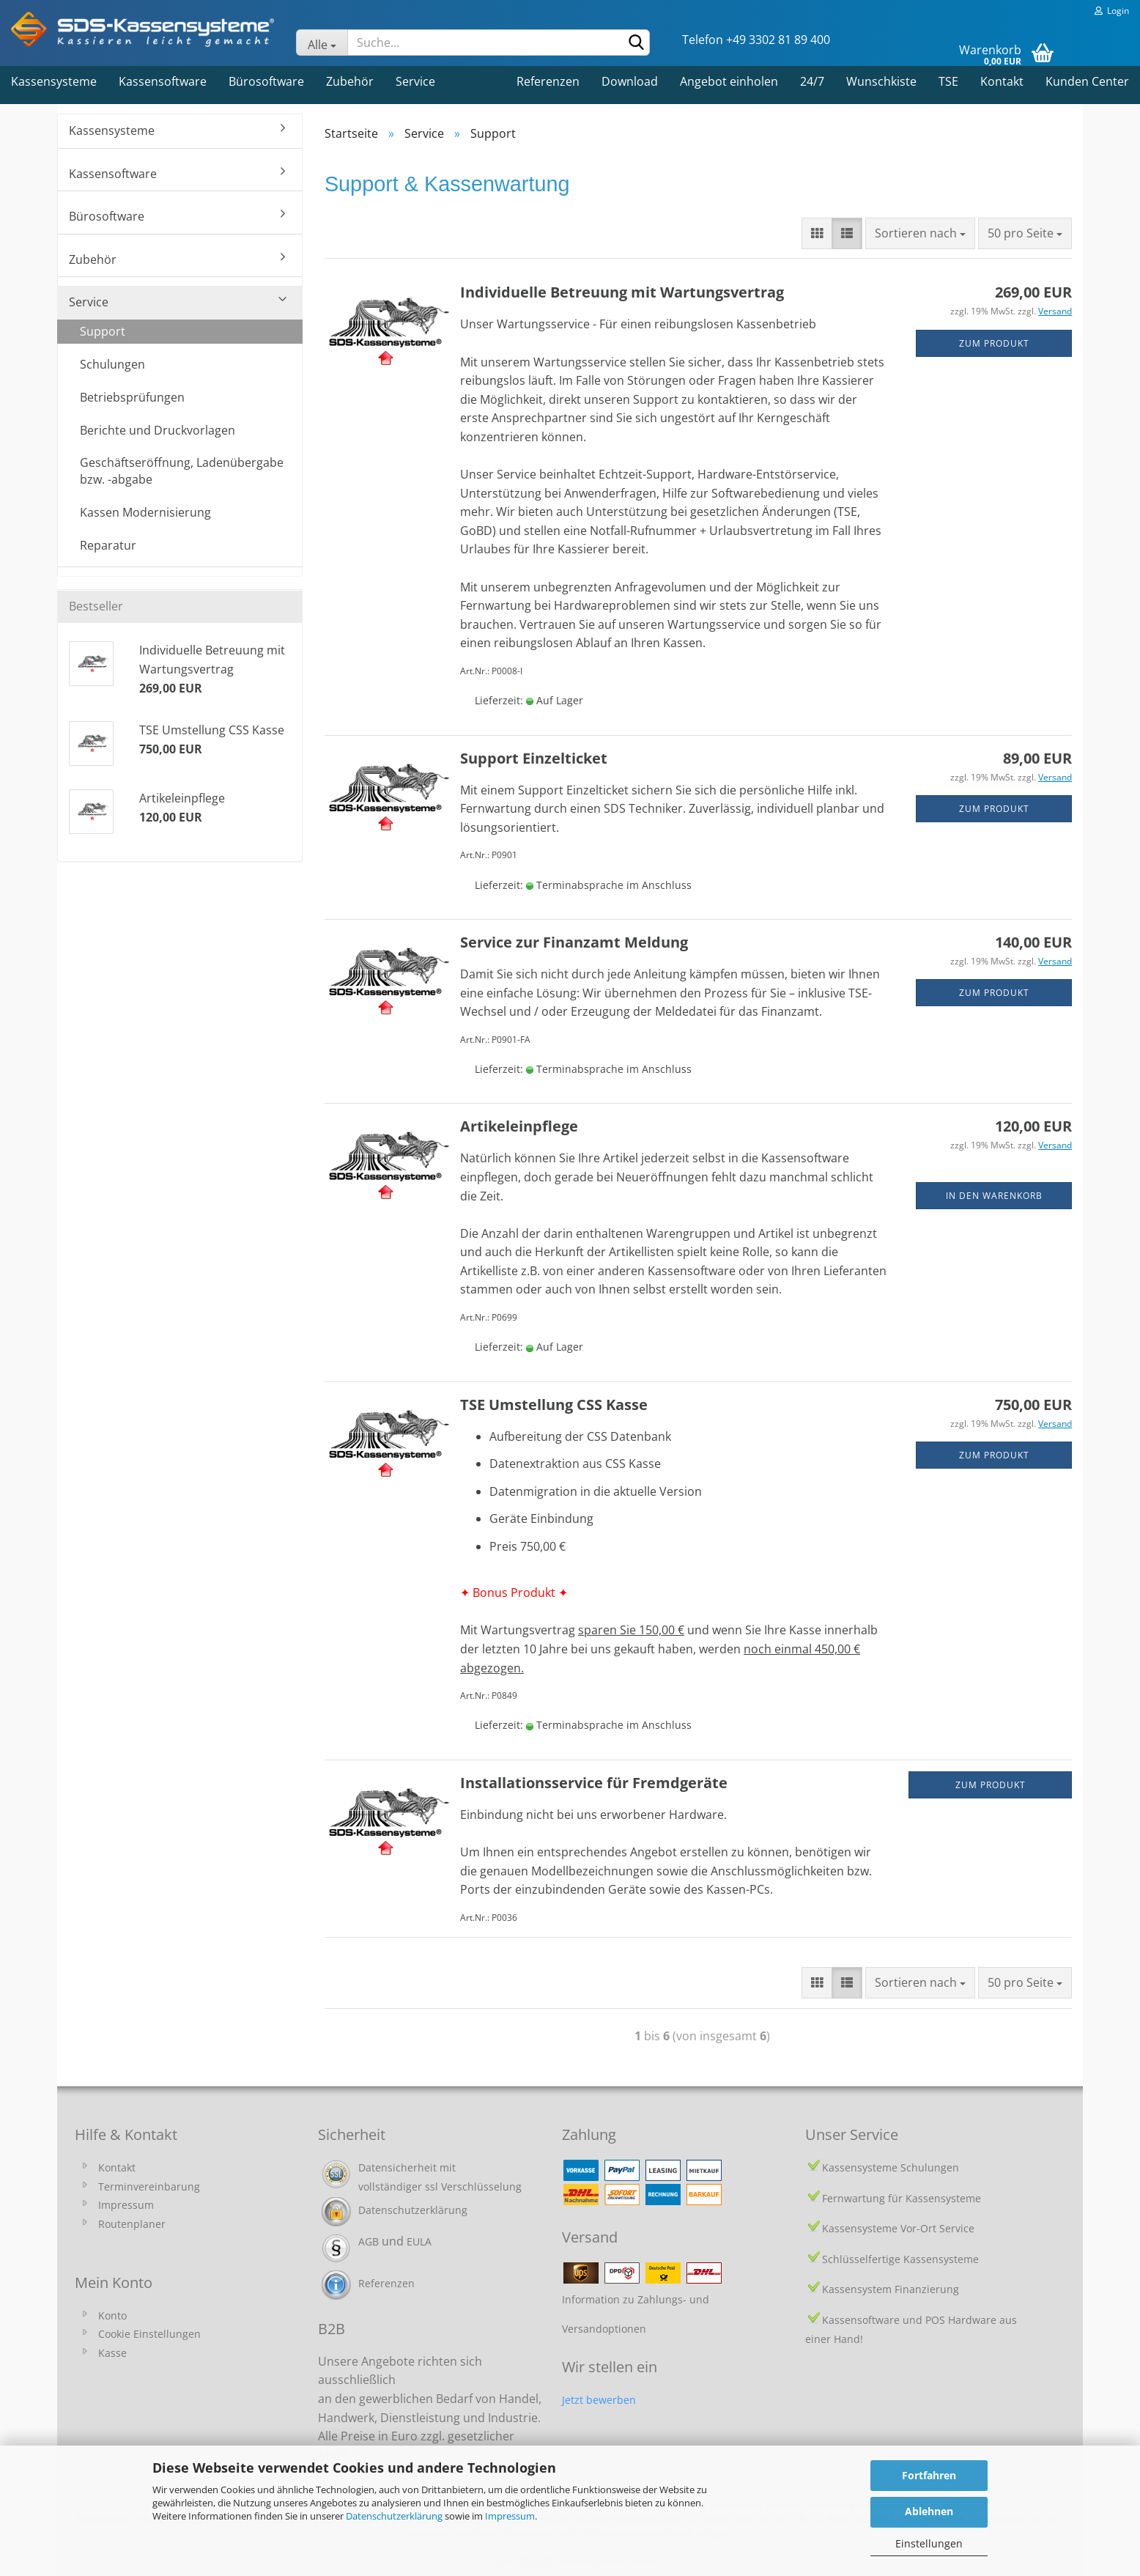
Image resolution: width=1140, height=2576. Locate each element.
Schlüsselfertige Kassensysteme (900, 2259)
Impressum (510, 2516)
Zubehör (350, 81)
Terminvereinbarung (149, 2186)
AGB (368, 2241)
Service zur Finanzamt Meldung (574, 942)
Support (102, 331)
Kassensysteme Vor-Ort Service (898, 2228)
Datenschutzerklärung (394, 2516)
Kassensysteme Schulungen (890, 2167)
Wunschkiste (881, 81)
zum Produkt (994, 343)
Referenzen (548, 81)
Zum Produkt (990, 1785)
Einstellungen (929, 2543)
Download (630, 81)
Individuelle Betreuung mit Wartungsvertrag (622, 292)
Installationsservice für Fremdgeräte (594, 1783)
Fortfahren (929, 2475)
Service (415, 81)
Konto (112, 2315)
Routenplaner (132, 2224)
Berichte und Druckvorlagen (157, 430)
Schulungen (112, 364)
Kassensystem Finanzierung (890, 2289)
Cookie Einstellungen (149, 2334)
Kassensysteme (54, 81)
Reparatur (108, 545)
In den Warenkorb (994, 1195)
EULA (419, 2241)
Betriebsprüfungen (132, 397)
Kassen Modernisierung (145, 512)
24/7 (812, 81)
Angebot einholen (729, 81)
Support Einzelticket (533, 758)
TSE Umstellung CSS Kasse (554, 1404)
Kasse (112, 2353)
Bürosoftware (266, 81)
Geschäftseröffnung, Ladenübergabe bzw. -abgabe (182, 470)
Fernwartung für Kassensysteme (901, 2198)
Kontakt (1002, 81)
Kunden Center (1087, 81)
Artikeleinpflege (519, 1126)
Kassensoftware (163, 81)
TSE (948, 81)
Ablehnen (929, 2511)
